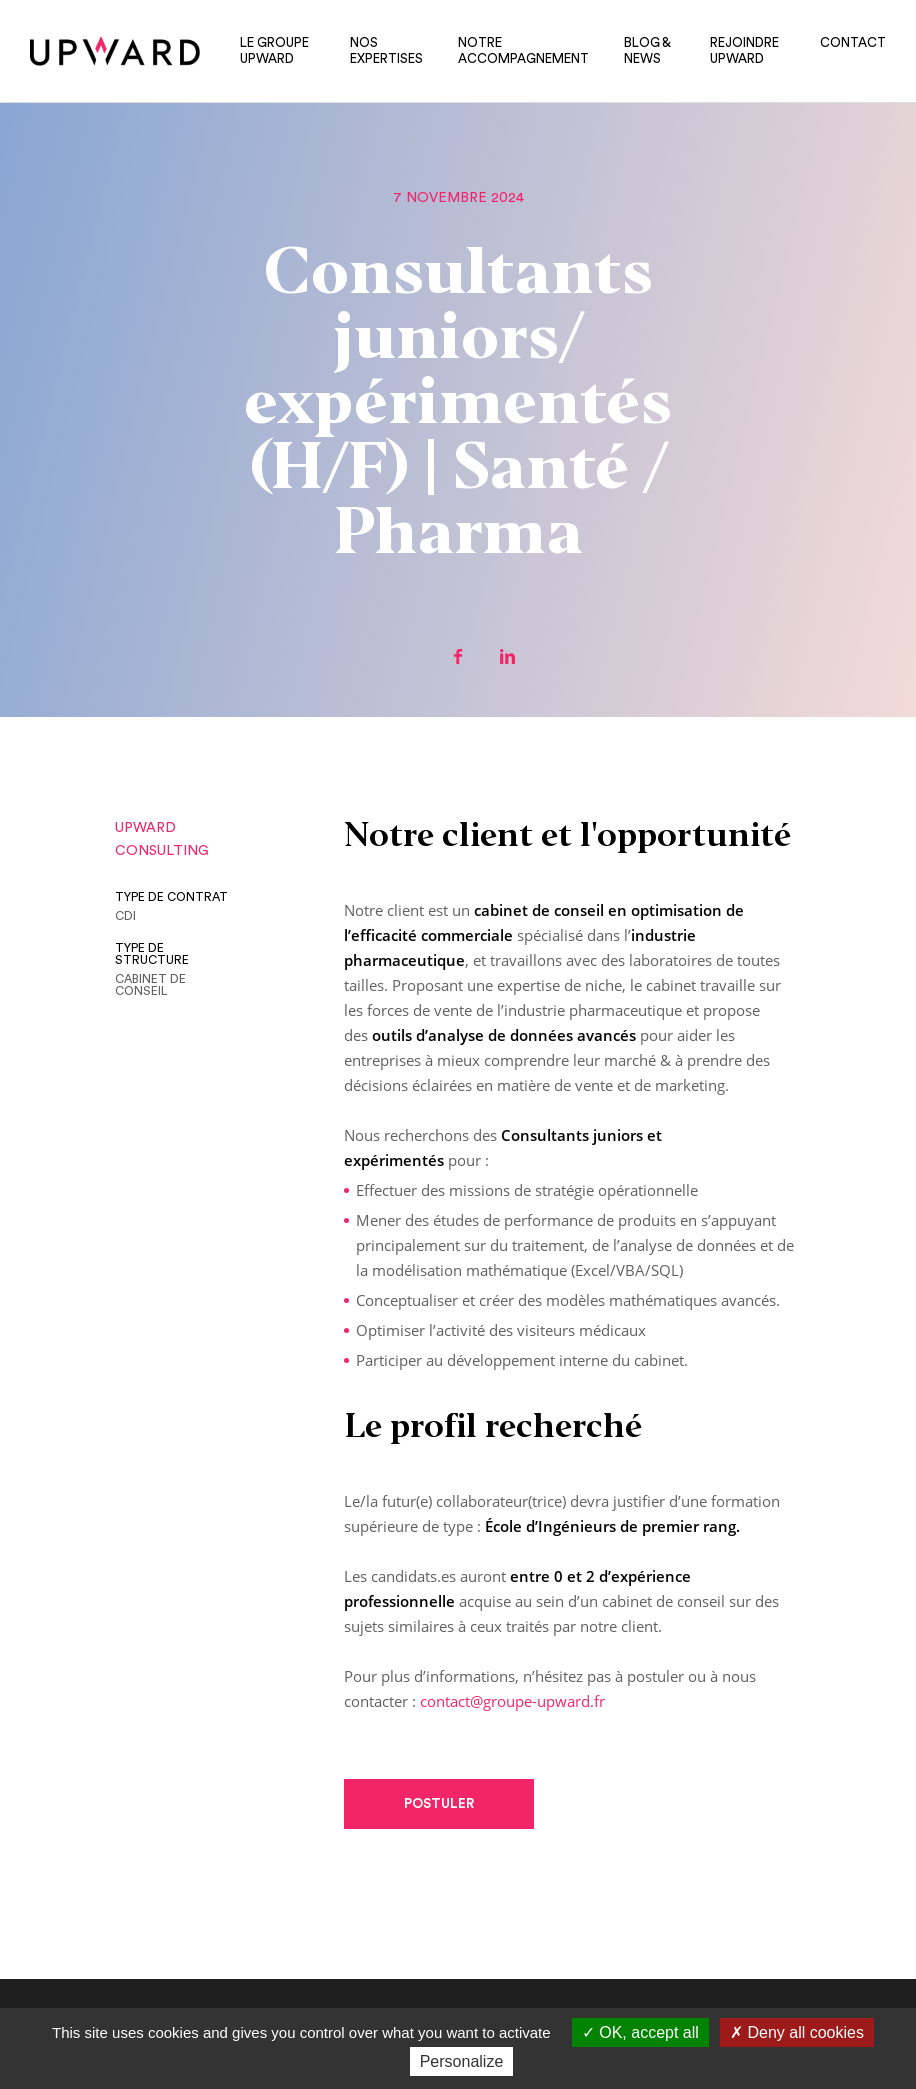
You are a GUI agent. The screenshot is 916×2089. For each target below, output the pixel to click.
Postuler (439, 1803)
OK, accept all (640, 2032)
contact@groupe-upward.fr (512, 1701)
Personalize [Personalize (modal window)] (462, 2061)
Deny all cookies (797, 2032)
